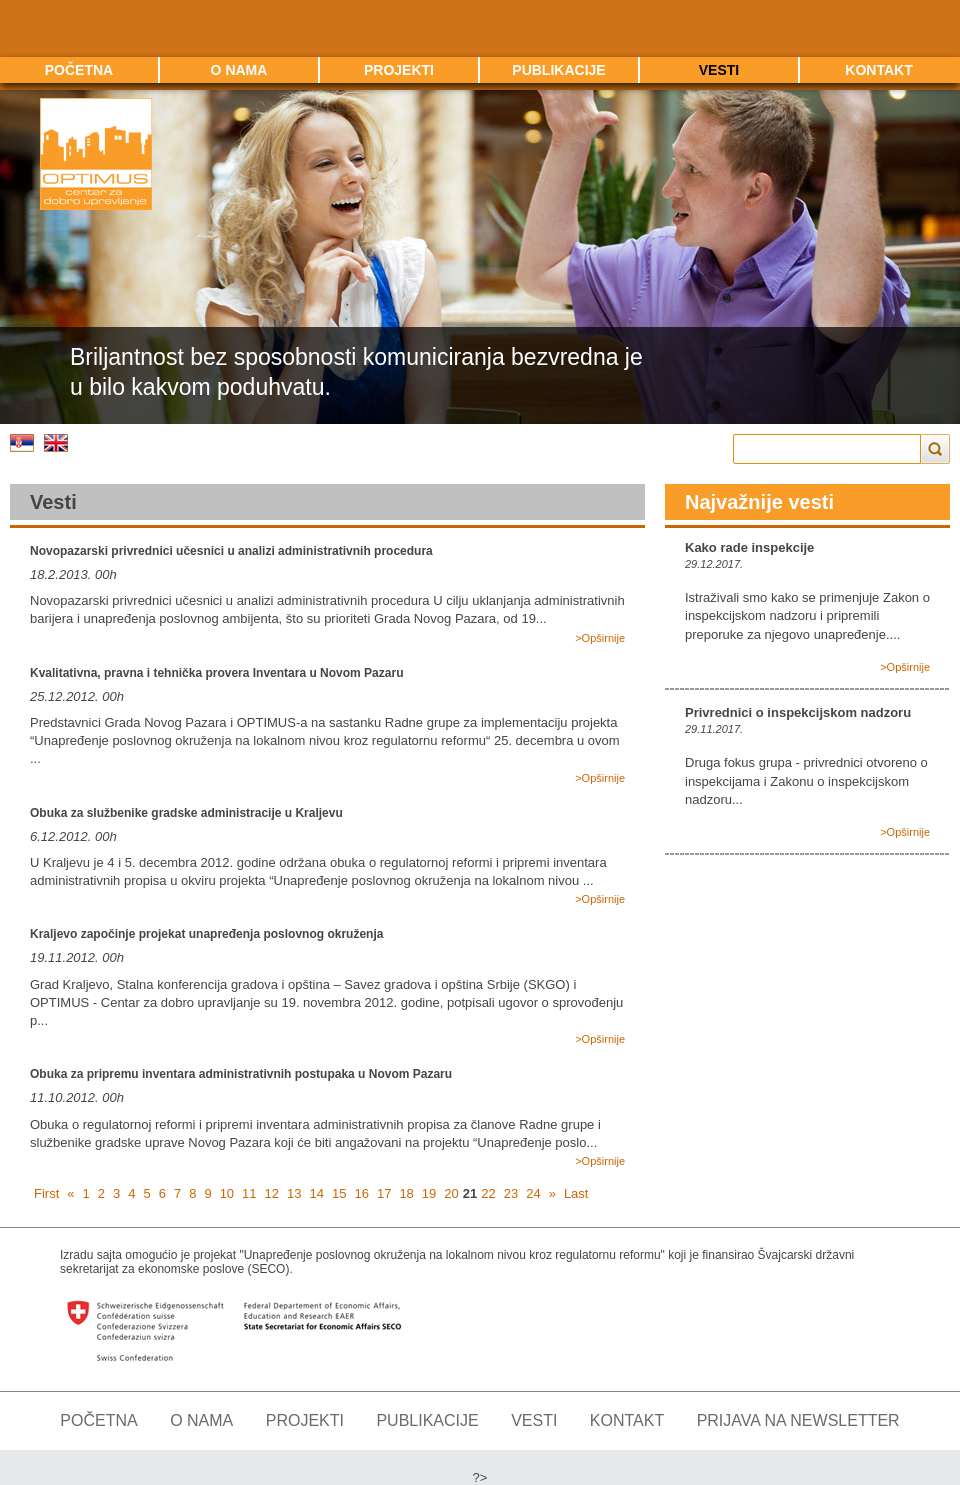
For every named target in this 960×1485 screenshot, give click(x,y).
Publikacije (558, 70)
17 (384, 1193)
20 (451, 1193)
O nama (239, 70)
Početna (79, 70)
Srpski (22, 443)
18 (406, 1193)
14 (317, 1193)
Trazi (935, 449)
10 (227, 1193)
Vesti (719, 70)
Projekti (399, 70)
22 (488, 1193)
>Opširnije (600, 638)
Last (576, 1193)
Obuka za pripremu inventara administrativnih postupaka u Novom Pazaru (241, 1074)
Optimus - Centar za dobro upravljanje (96, 154)
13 (294, 1193)
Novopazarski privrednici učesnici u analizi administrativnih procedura (231, 551)
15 (339, 1193)
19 (429, 1193)
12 (272, 1193)
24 (533, 1193)
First (46, 1193)
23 (511, 1193)
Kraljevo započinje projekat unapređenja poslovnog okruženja (206, 934)
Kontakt (878, 70)
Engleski (56, 443)
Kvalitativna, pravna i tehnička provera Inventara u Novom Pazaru (216, 673)
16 (361, 1193)
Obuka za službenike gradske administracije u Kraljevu (186, 813)
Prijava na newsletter (798, 1420)
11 (249, 1193)
